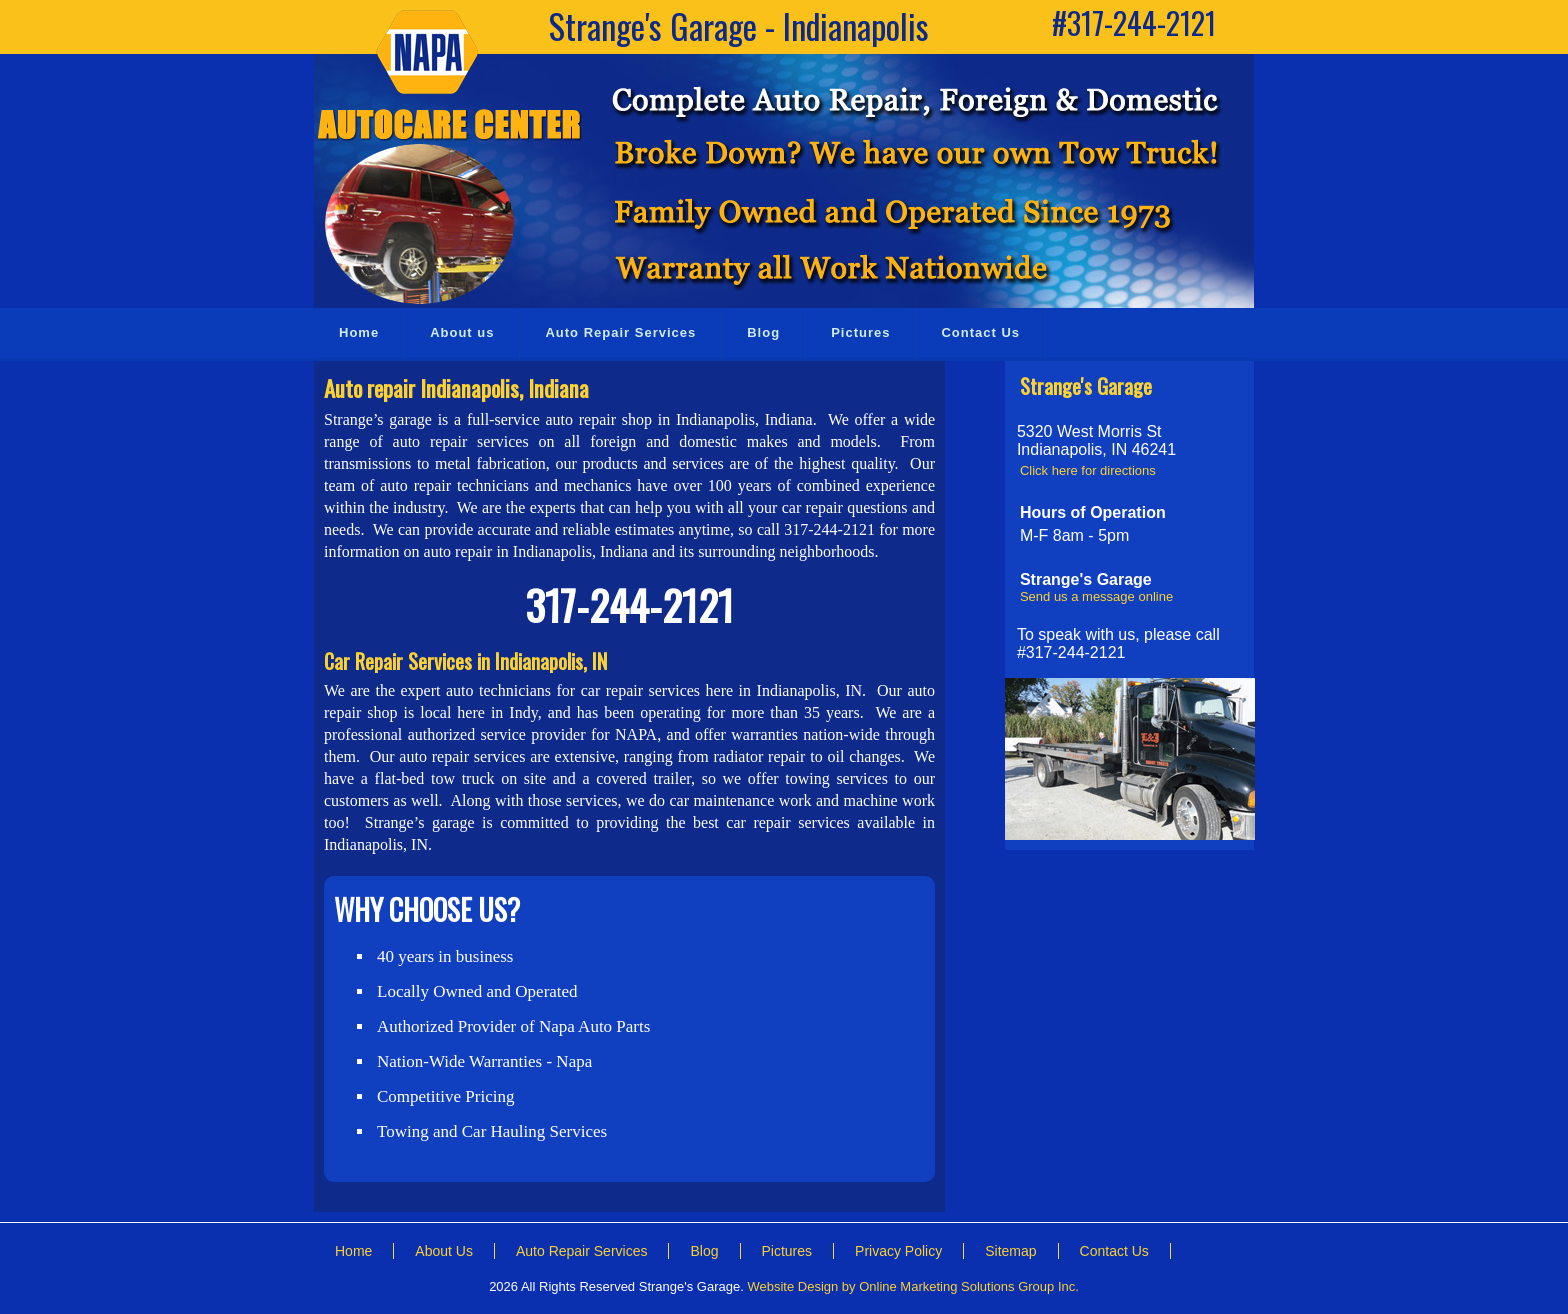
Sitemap (1010, 1251)
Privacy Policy (898, 1251)
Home (353, 1251)
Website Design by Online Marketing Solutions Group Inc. (912, 1286)
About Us (444, 1251)
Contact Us (1114, 1251)
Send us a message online (1096, 596)
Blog (704, 1251)
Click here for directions (1088, 470)
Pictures (787, 1251)
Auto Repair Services (582, 1251)
